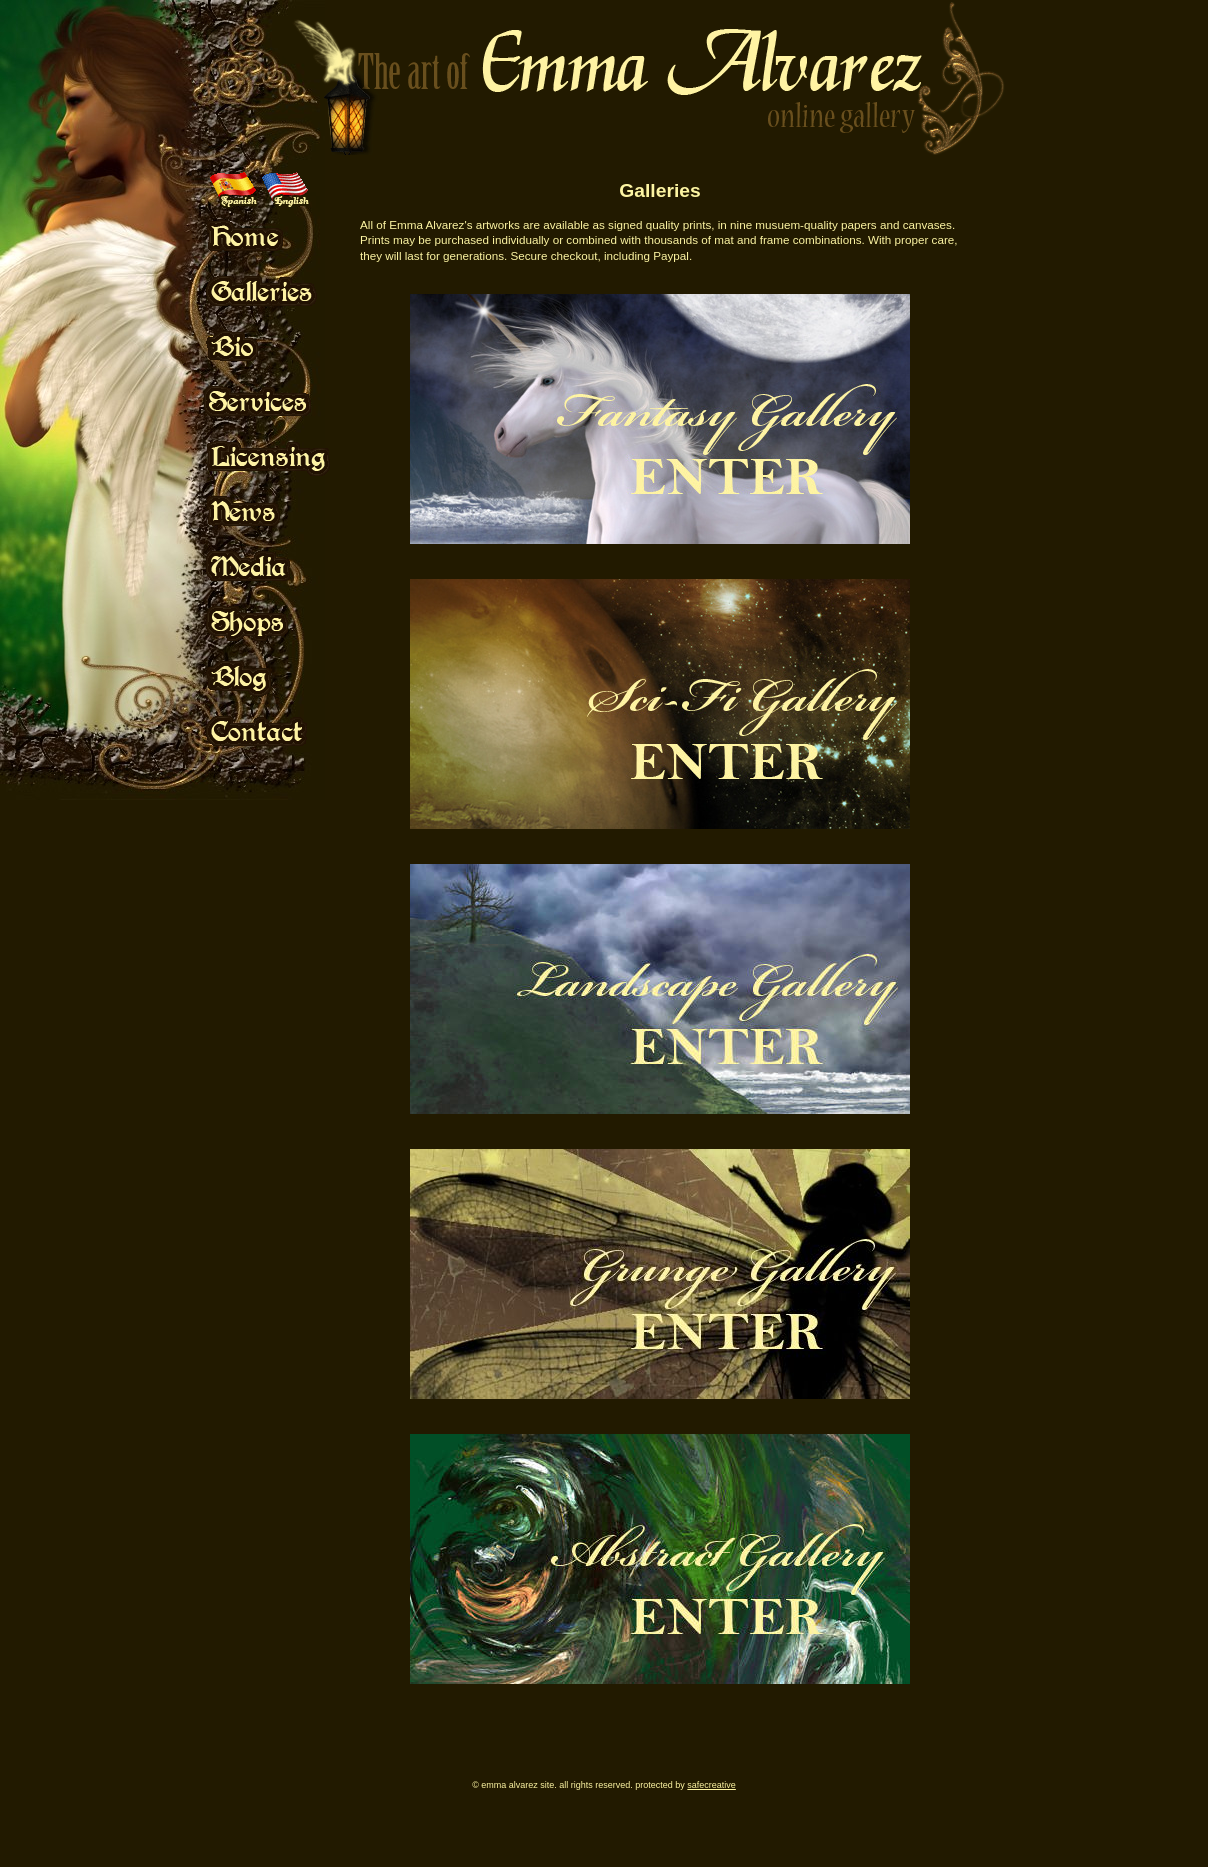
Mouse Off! (285, 236)
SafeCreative (711, 1785)
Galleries (659, 190)
